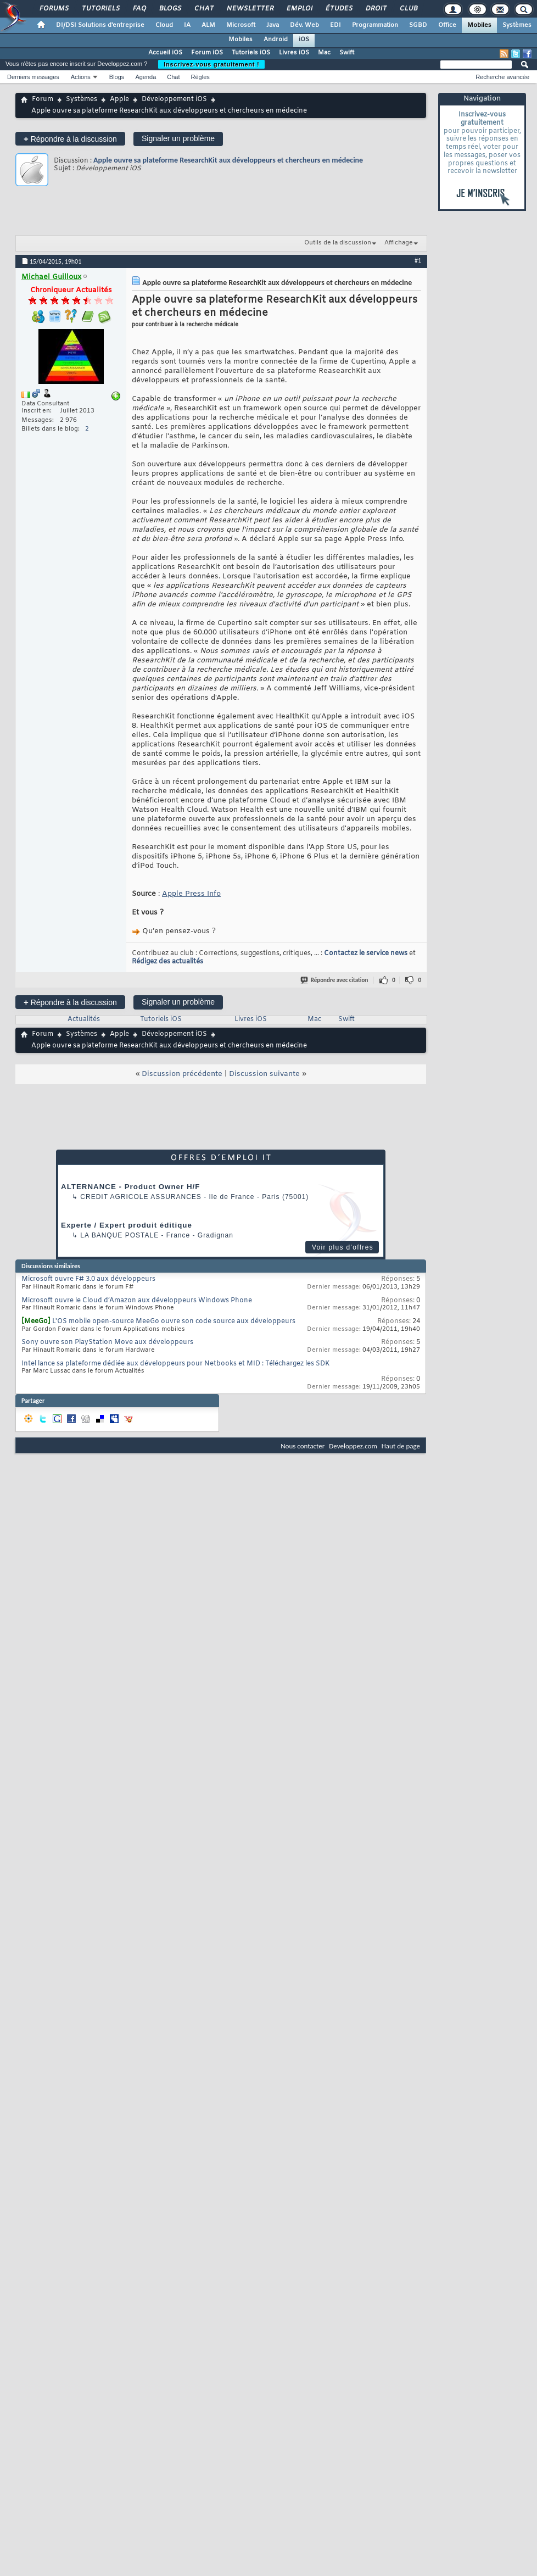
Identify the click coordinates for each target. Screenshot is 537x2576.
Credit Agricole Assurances (141, 1197)
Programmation (375, 25)
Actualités (84, 1019)
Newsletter (249, 8)
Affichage (398, 243)
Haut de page (401, 1446)
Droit (375, 8)
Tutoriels (100, 8)
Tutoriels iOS (251, 53)
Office (447, 25)
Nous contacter (303, 1446)
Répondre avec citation (334, 980)
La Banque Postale (119, 1235)
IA (187, 25)
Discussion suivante (264, 1074)
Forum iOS (207, 53)
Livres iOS (294, 53)
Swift (346, 53)
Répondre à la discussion (70, 138)
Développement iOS (174, 99)
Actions (81, 77)
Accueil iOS (165, 53)
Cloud (164, 25)
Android (276, 39)
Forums (53, 8)
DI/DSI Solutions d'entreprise (100, 25)
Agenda (145, 77)
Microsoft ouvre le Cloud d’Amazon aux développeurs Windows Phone (136, 1300)
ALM (208, 25)
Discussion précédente (182, 1074)
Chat (203, 8)
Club (408, 8)
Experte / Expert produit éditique (126, 1225)
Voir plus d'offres (342, 1247)
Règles (200, 77)
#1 (418, 260)
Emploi (299, 8)
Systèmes (517, 25)
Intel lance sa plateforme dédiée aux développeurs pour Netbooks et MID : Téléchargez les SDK (175, 1363)
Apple (119, 99)
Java (272, 25)
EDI (335, 25)
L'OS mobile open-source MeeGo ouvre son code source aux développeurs (173, 1321)
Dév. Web (304, 25)
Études (338, 8)
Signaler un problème (178, 138)
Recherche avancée (502, 77)
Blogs (170, 8)
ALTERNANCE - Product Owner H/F (130, 1187)
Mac (324, 53)
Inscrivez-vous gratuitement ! (211, 64)
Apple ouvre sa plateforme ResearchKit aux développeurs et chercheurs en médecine (228, 160)
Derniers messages (33, 77)
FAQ (139, 8)
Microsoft (240, 25)
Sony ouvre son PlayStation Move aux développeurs (107, 1342)
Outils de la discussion (337, 243)
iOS (304, 39)
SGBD (418, 25)
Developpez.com (353, 1446)
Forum (42, 99)
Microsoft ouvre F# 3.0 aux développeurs (88, 1279)
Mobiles (479, 25)
